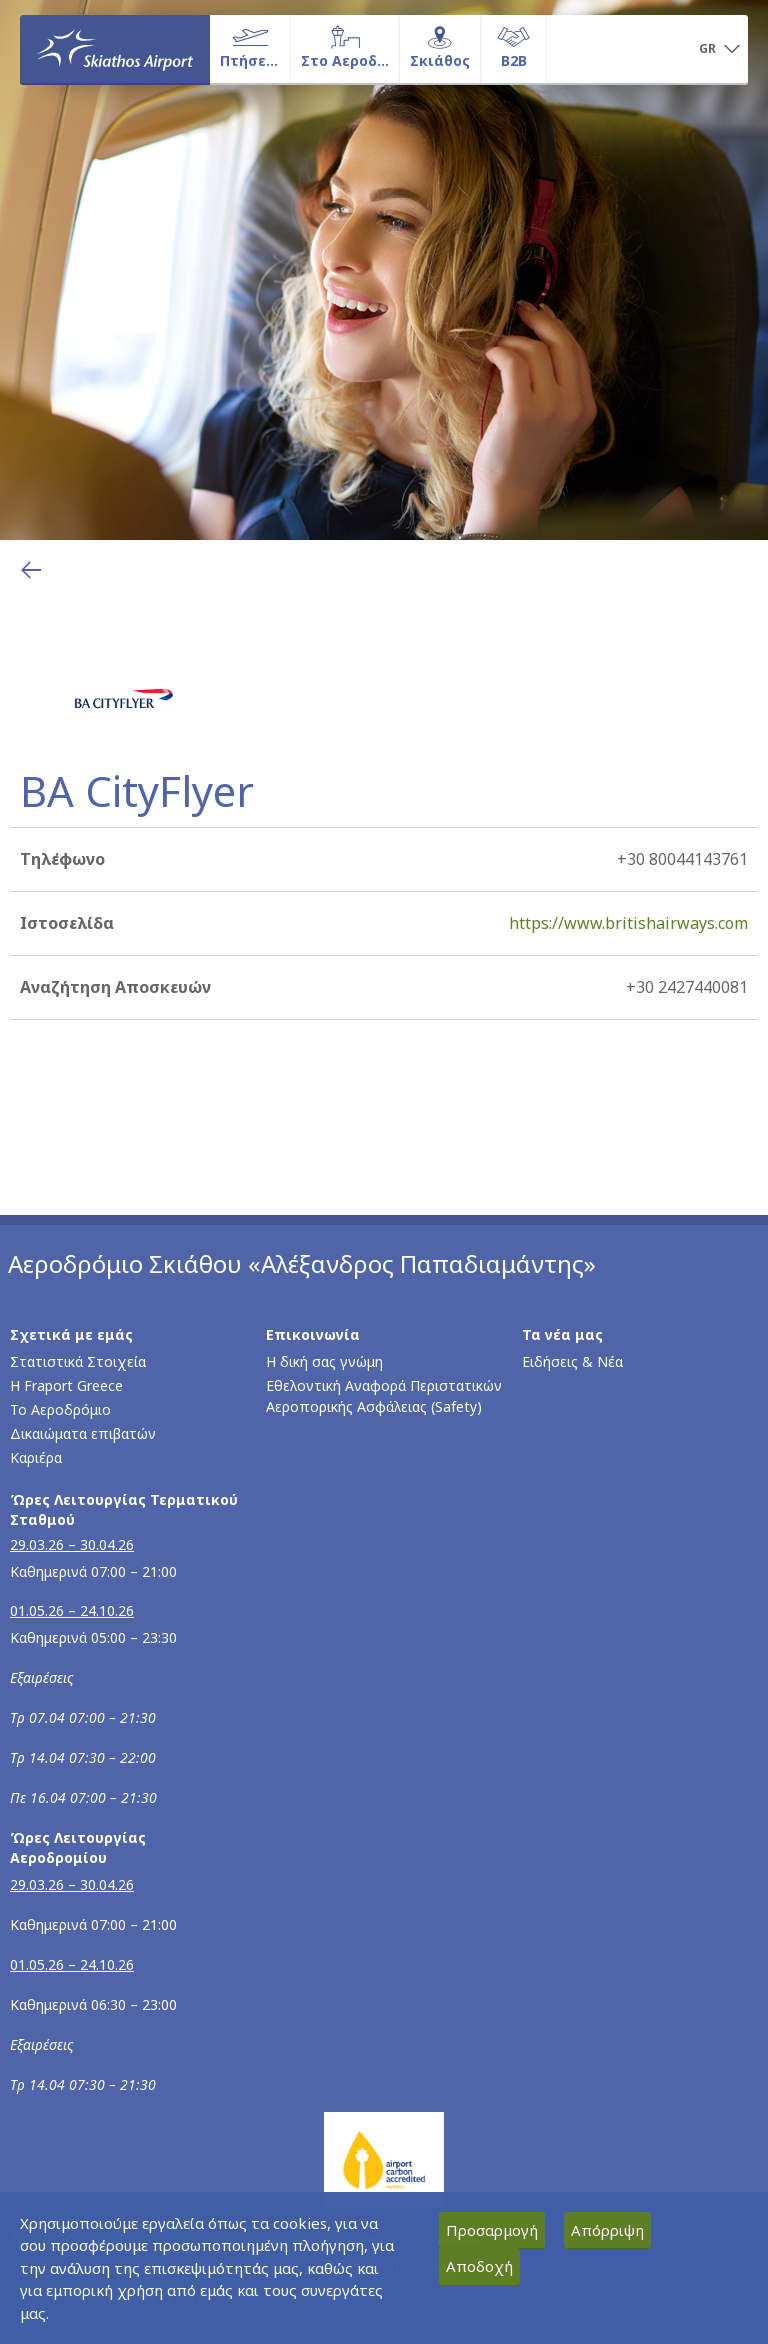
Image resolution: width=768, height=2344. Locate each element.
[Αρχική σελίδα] (115, 49)
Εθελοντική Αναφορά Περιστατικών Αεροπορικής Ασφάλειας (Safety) (384, 1396)
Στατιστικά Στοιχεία (78, 1361)
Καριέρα (36, 1457)
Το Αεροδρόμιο (60, 1409)
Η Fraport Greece (66, 1385)
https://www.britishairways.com (628, 923)
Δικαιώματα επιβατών (83, 1433)
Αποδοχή (479, 2266)
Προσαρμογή (492, 2230)
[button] (719, 50)
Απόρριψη (607, 2230)
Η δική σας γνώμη (324, 1361)
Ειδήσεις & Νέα (572, 1361)
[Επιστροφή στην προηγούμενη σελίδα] (31, 570)
